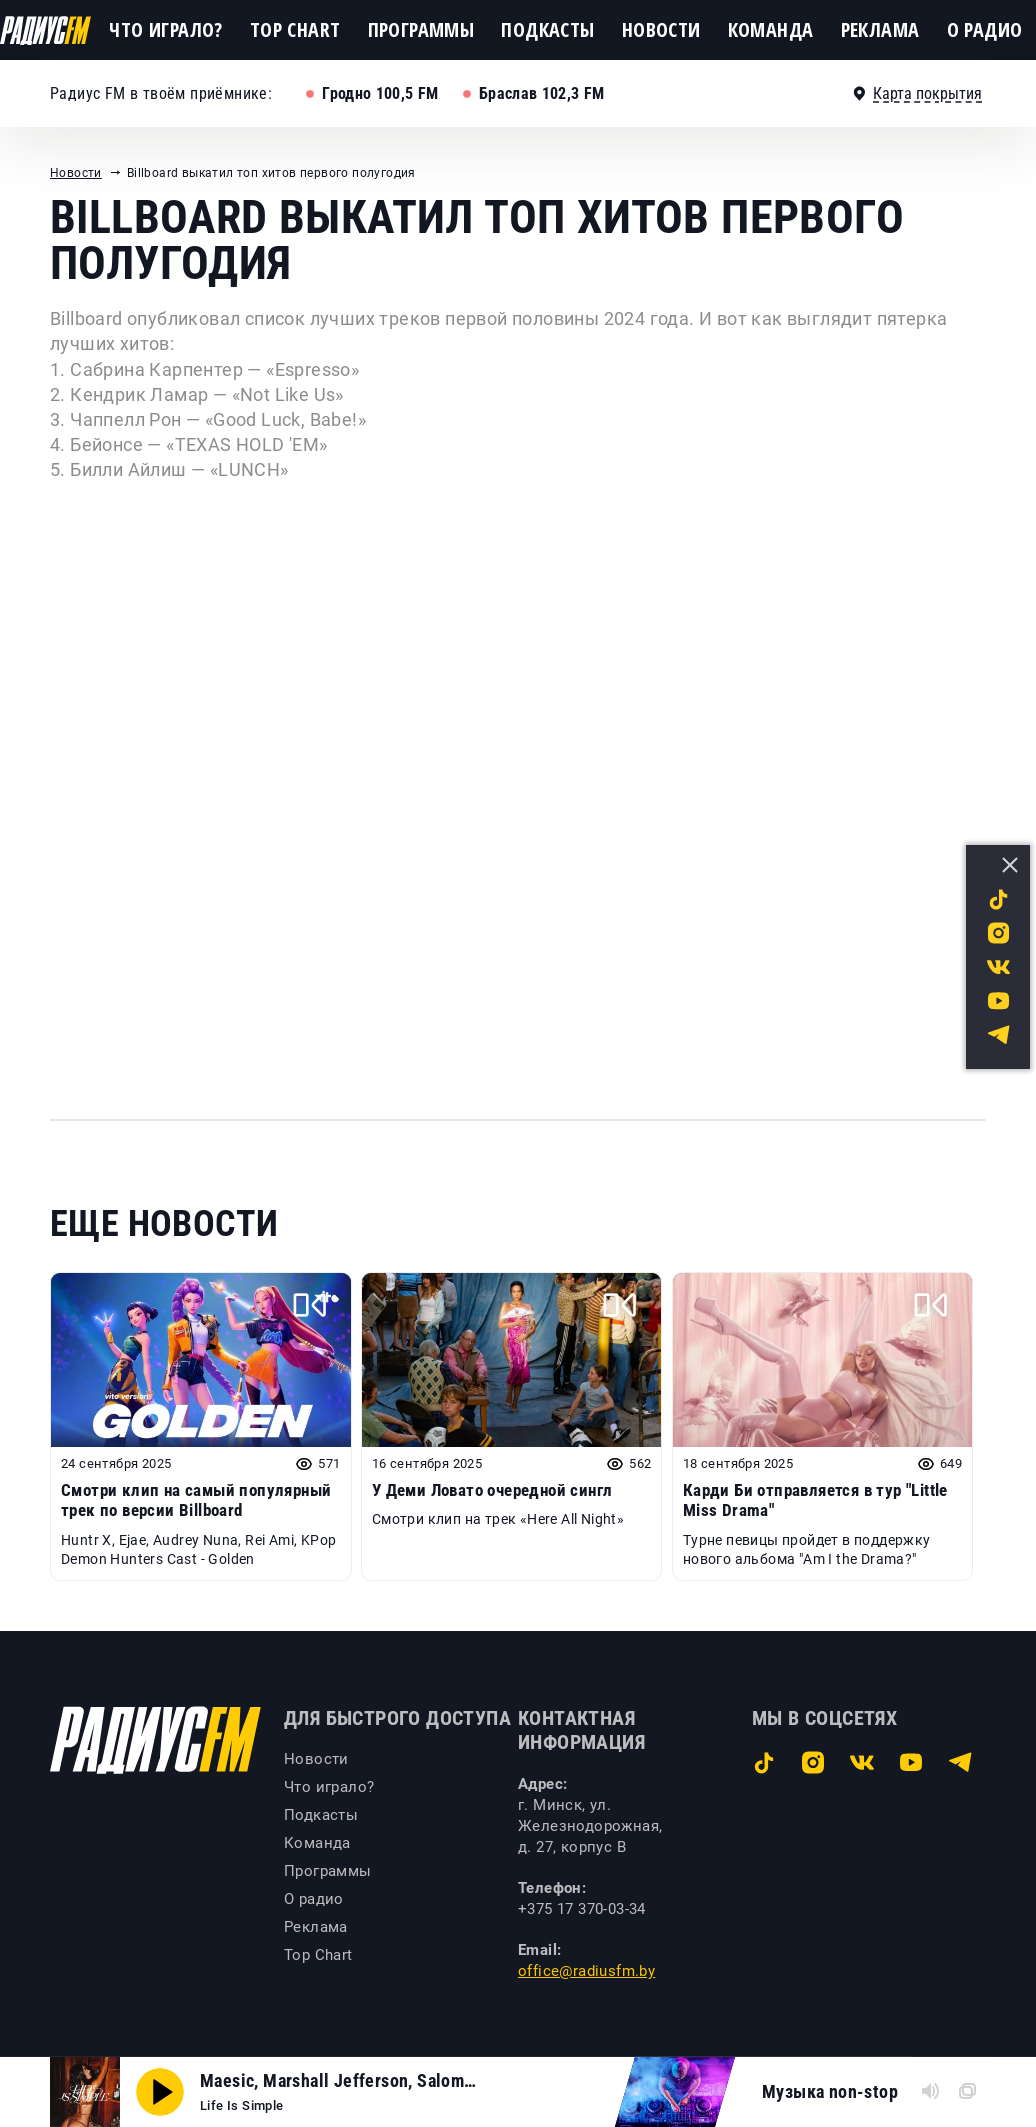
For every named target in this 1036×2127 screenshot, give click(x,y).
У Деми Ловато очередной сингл (492, 1490)
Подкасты (547, 29)
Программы (421, 29)
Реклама (880, 29)
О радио (985, 29)
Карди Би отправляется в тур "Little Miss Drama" (815, 1500)
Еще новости (164, 1224)
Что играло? (165, 29)
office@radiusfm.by (586, 1971)
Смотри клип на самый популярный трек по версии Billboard (196, 1500)
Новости (661, 29)
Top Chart (295, 29)
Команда (771, 29)
